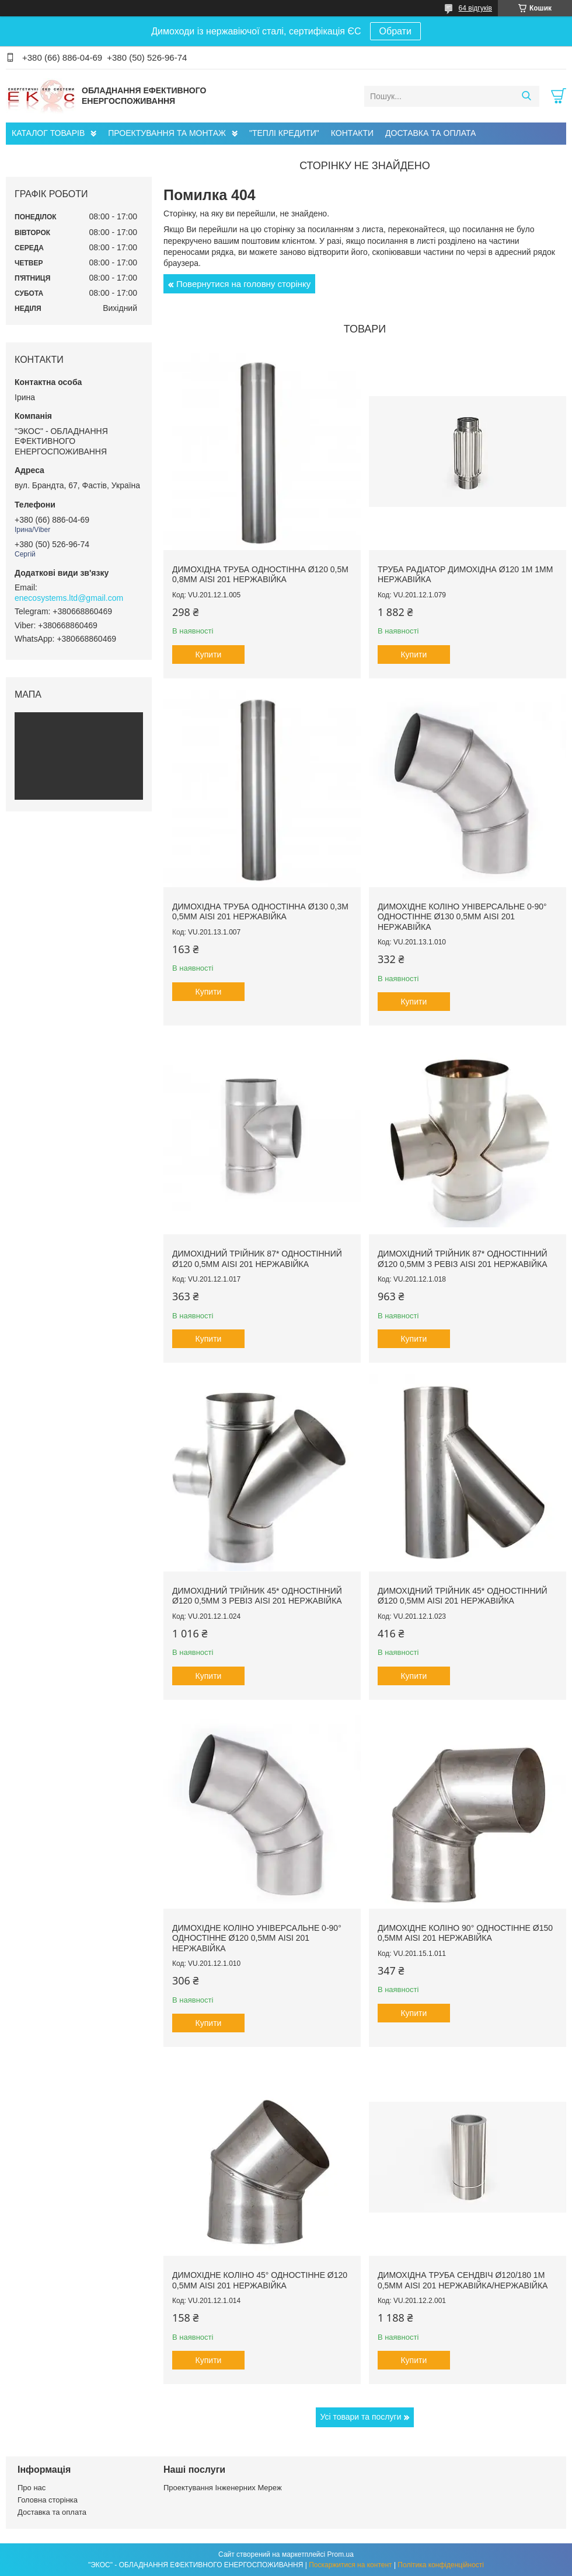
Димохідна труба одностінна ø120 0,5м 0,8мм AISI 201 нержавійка (260, 574)
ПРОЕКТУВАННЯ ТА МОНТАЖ (167, 133)
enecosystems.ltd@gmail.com (69, 598)
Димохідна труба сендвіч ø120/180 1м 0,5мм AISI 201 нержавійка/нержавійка (463, 2280)
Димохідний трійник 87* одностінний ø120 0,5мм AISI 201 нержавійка (257, 1259)
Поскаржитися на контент (350, 2565)
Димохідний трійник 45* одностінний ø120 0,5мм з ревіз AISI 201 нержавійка (257, 1596)
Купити (209, 654)
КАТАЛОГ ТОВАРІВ (48, 133)
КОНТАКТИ (352, 133)
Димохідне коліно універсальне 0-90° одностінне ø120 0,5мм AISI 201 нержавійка (256, 1938)
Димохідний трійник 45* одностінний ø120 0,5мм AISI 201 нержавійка (462, 1596)
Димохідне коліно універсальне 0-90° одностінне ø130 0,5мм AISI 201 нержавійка (462, 917)
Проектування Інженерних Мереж (222, 2487)
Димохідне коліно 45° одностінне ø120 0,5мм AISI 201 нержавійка (259, 2280)
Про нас (32, 2487)
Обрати (395, 31)
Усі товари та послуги (361, 2416)
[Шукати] (526, 96)
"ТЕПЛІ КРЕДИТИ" (284, 133)
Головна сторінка (48, 2500)
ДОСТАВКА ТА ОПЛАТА (430, 133)
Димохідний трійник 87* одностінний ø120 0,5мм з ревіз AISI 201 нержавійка (462, 1259)
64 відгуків (475, 8)
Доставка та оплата (52, 2512)
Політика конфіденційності (440, 2565)
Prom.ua (340, 2554)
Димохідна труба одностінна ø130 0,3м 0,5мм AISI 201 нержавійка (260, 912)
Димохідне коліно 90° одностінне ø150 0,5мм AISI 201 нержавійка (465, 1933)
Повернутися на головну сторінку (243, 284)
